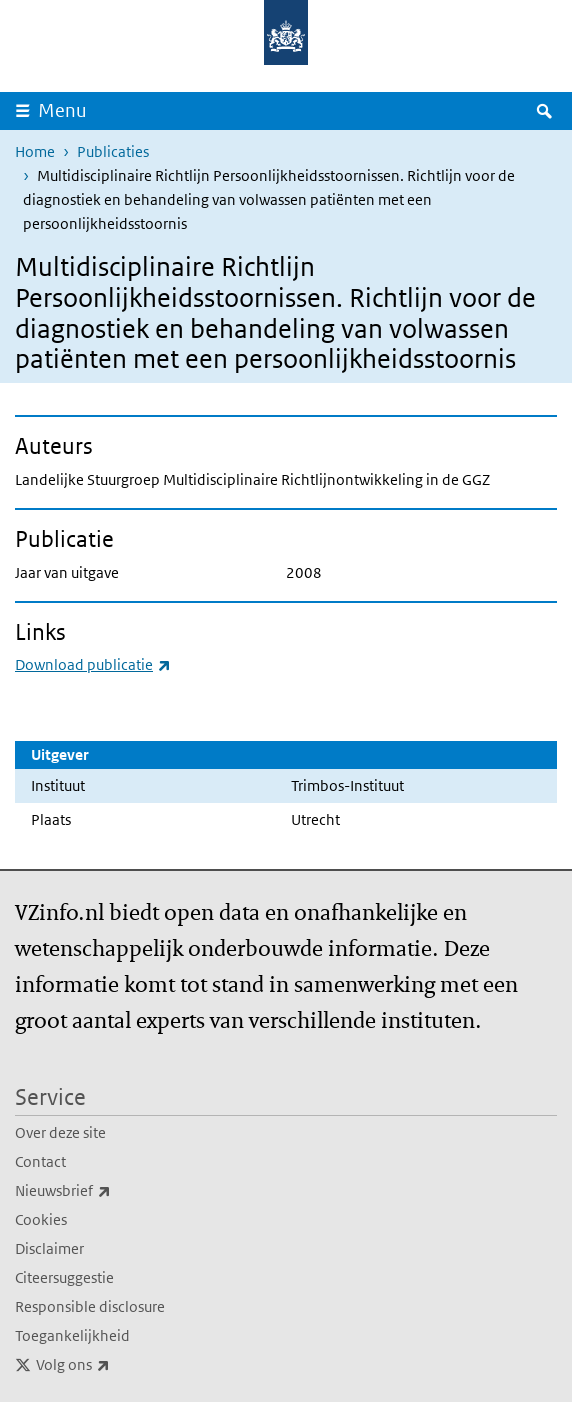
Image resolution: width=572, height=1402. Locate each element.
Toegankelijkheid (72, 1335)
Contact (40, 1161)
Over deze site (60, 1132)
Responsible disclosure (90, 1306)
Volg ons (117, 1365)
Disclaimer (49, 1248)
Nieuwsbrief (107, 1191)
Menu (62, 110)
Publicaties (113, 151)
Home (35, 151)
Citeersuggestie (64, 1277)
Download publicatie (93, 664)
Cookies (41, 1219)
